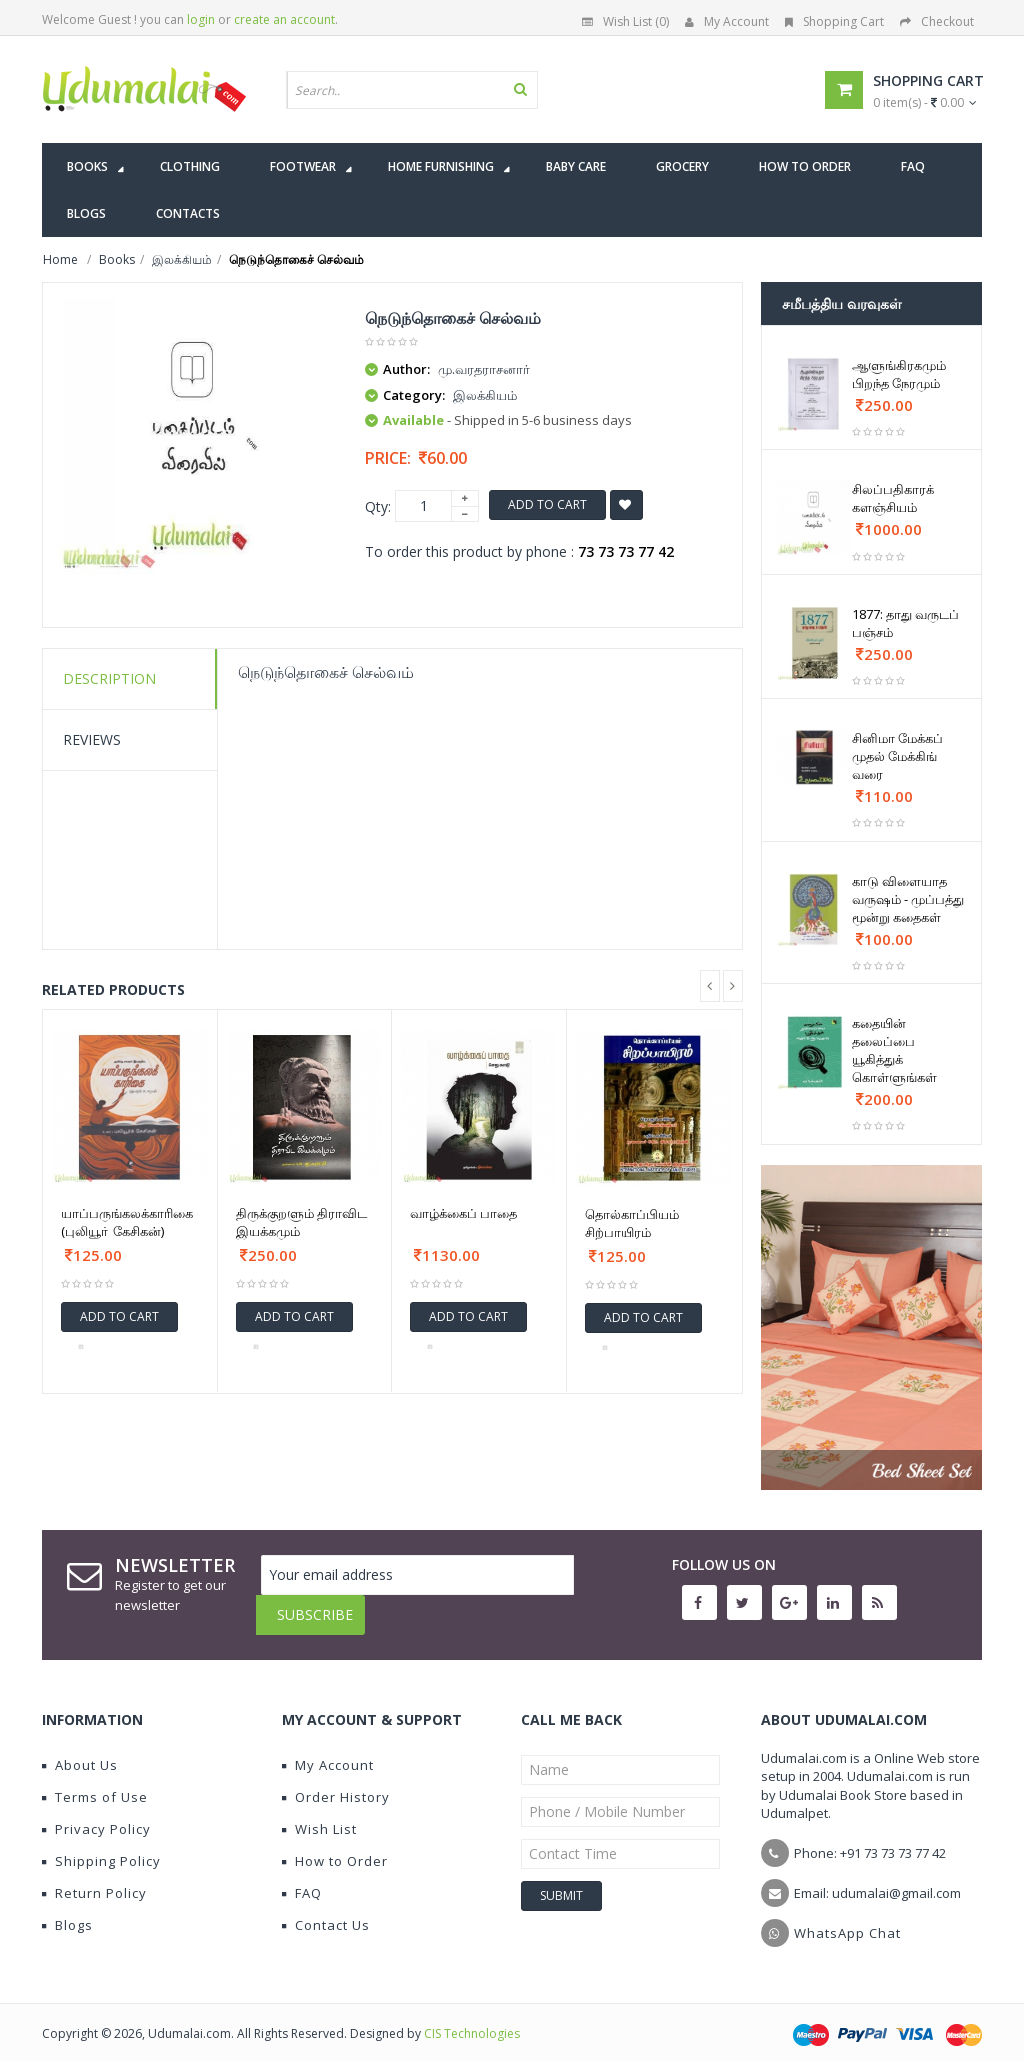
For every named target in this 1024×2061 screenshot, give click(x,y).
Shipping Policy (101, 1846)
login (201, 19)
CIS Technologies (472, 2018)
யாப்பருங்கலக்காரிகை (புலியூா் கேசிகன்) (127, 1222)
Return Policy (94, 1878)
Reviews (92, 739)
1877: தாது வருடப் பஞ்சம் (905, 623)
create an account (284, 19)
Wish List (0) (625, 21)
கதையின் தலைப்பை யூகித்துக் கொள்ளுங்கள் (894, 1050)
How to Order (335, 1846)
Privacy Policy (96, 1814)
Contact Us (326, 1910)
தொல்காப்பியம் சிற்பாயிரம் (632, 1223)
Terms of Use (95, 1782)
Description (109, 678)
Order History (336, 1782)
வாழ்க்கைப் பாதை (463, 1213)
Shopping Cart (834, 21)
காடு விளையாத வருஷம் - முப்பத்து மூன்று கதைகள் (908, 899)
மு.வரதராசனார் (484, 369)
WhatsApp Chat (847, 1918)
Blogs (67, 1910)
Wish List (319, 1814)
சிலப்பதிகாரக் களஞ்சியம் (893, 498)
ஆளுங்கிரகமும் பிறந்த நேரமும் (899, 374)
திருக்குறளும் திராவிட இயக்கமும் (301, 1222)
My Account (727, 21)
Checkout (937, 21)
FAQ (302, 1878)
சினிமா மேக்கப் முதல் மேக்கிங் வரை (897, 756)
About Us (80, 1750)
